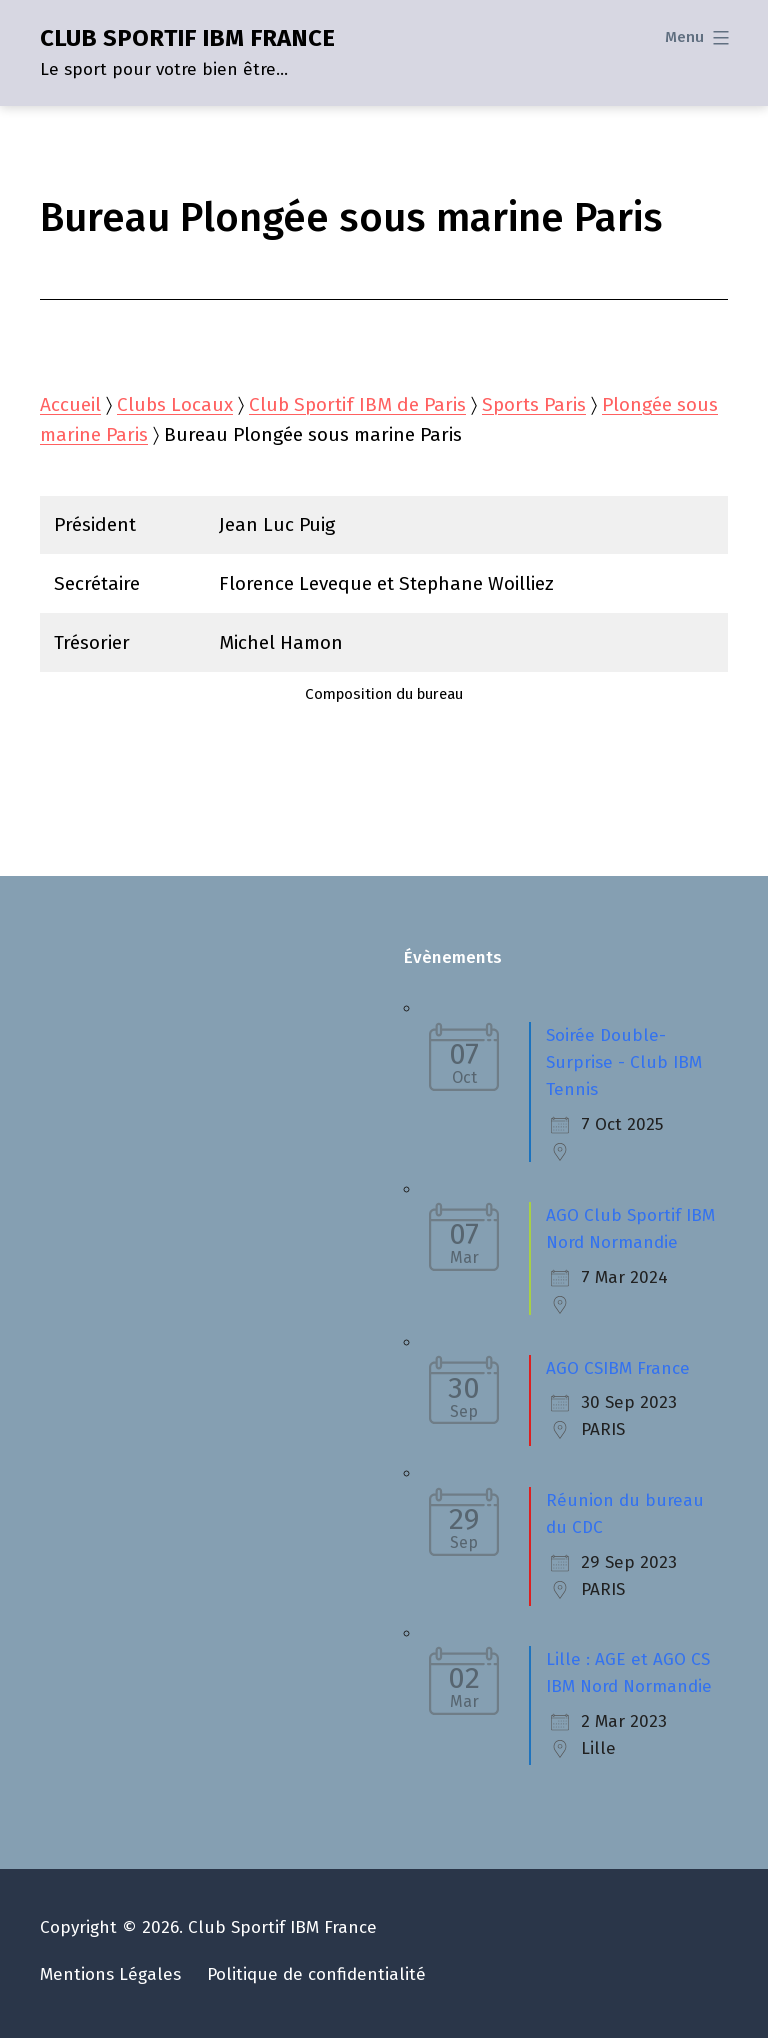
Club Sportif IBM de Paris (357, 404)
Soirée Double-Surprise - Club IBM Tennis (624, 1063)
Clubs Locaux (175, 404)
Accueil (70, 404)
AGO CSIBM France (618, 1368)
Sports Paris (534, 404)
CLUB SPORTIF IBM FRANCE (187, 38)
